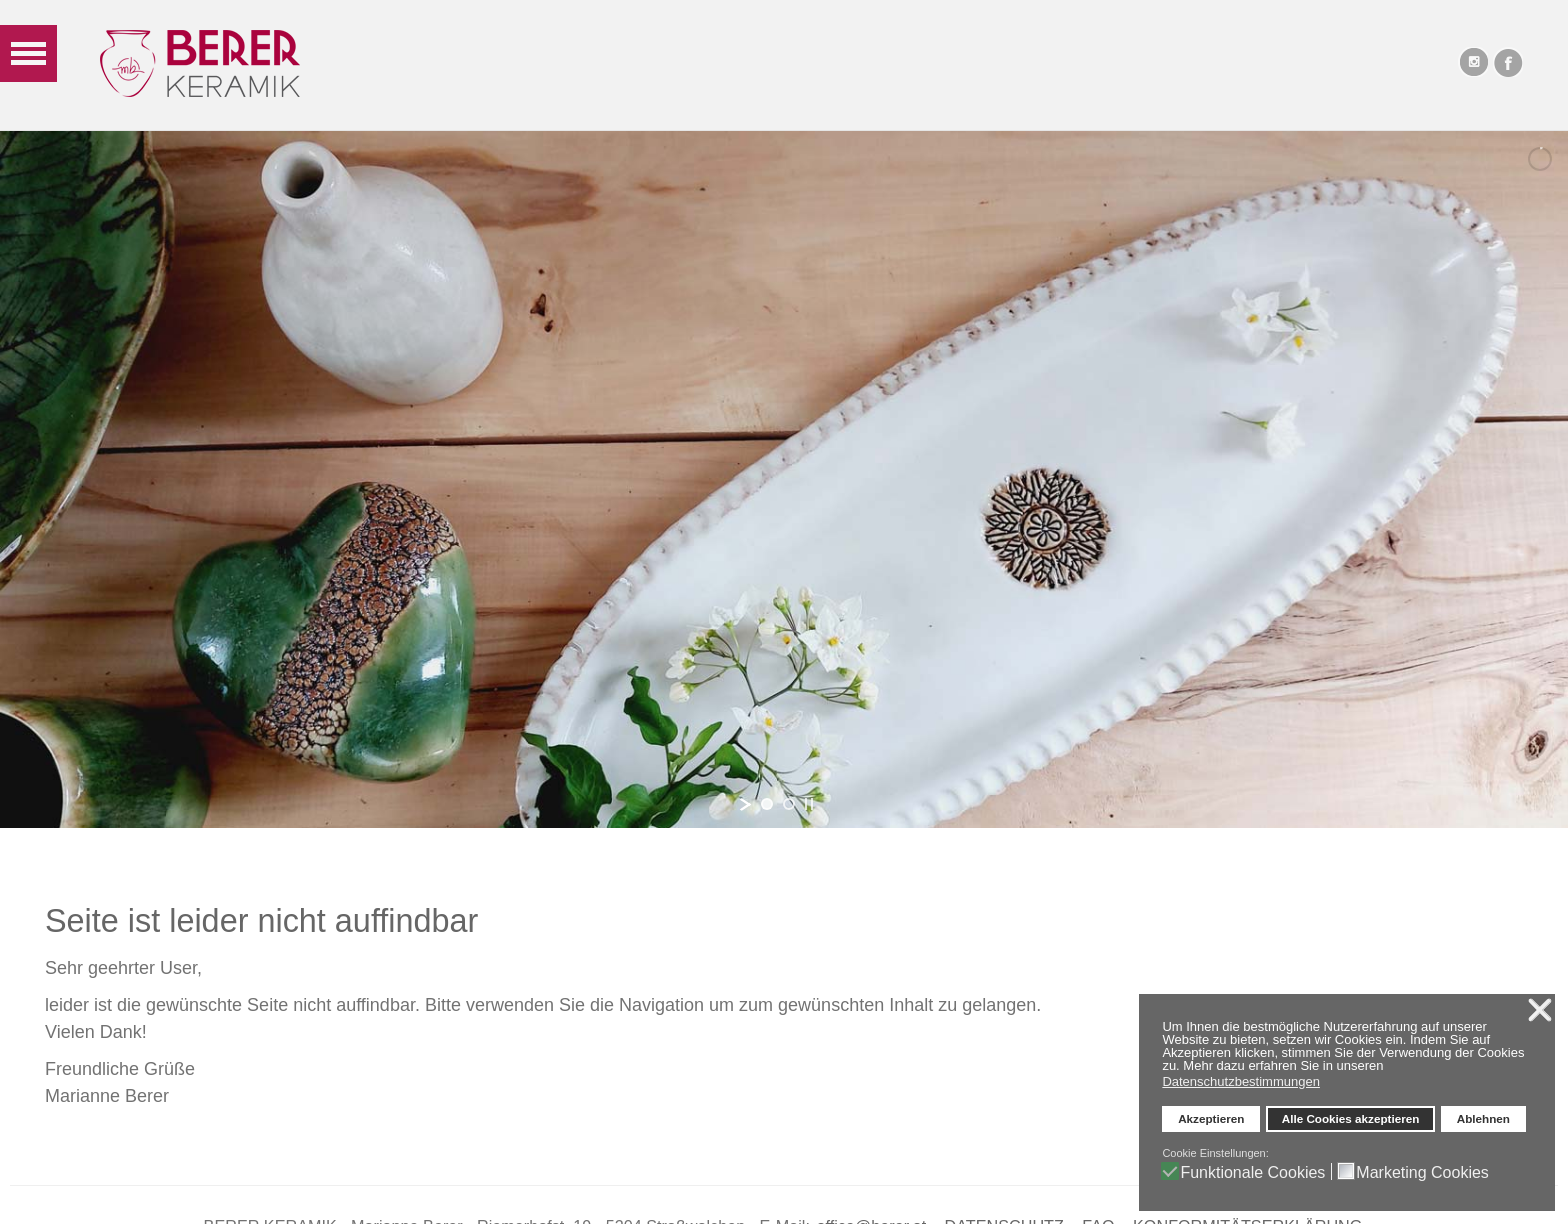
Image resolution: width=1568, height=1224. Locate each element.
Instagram (1473, 62)
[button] (1388, 1067)
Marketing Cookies (1422, 1172)
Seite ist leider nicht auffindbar (261, 921)
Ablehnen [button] (1483, 1118)
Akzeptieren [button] (1211, 1118)
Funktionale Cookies (1252, 1172)
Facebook (1508, 62)
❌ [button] (1540, 1010)
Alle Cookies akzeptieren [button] (1351, 1118)
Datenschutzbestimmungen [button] (1241, 1081)
